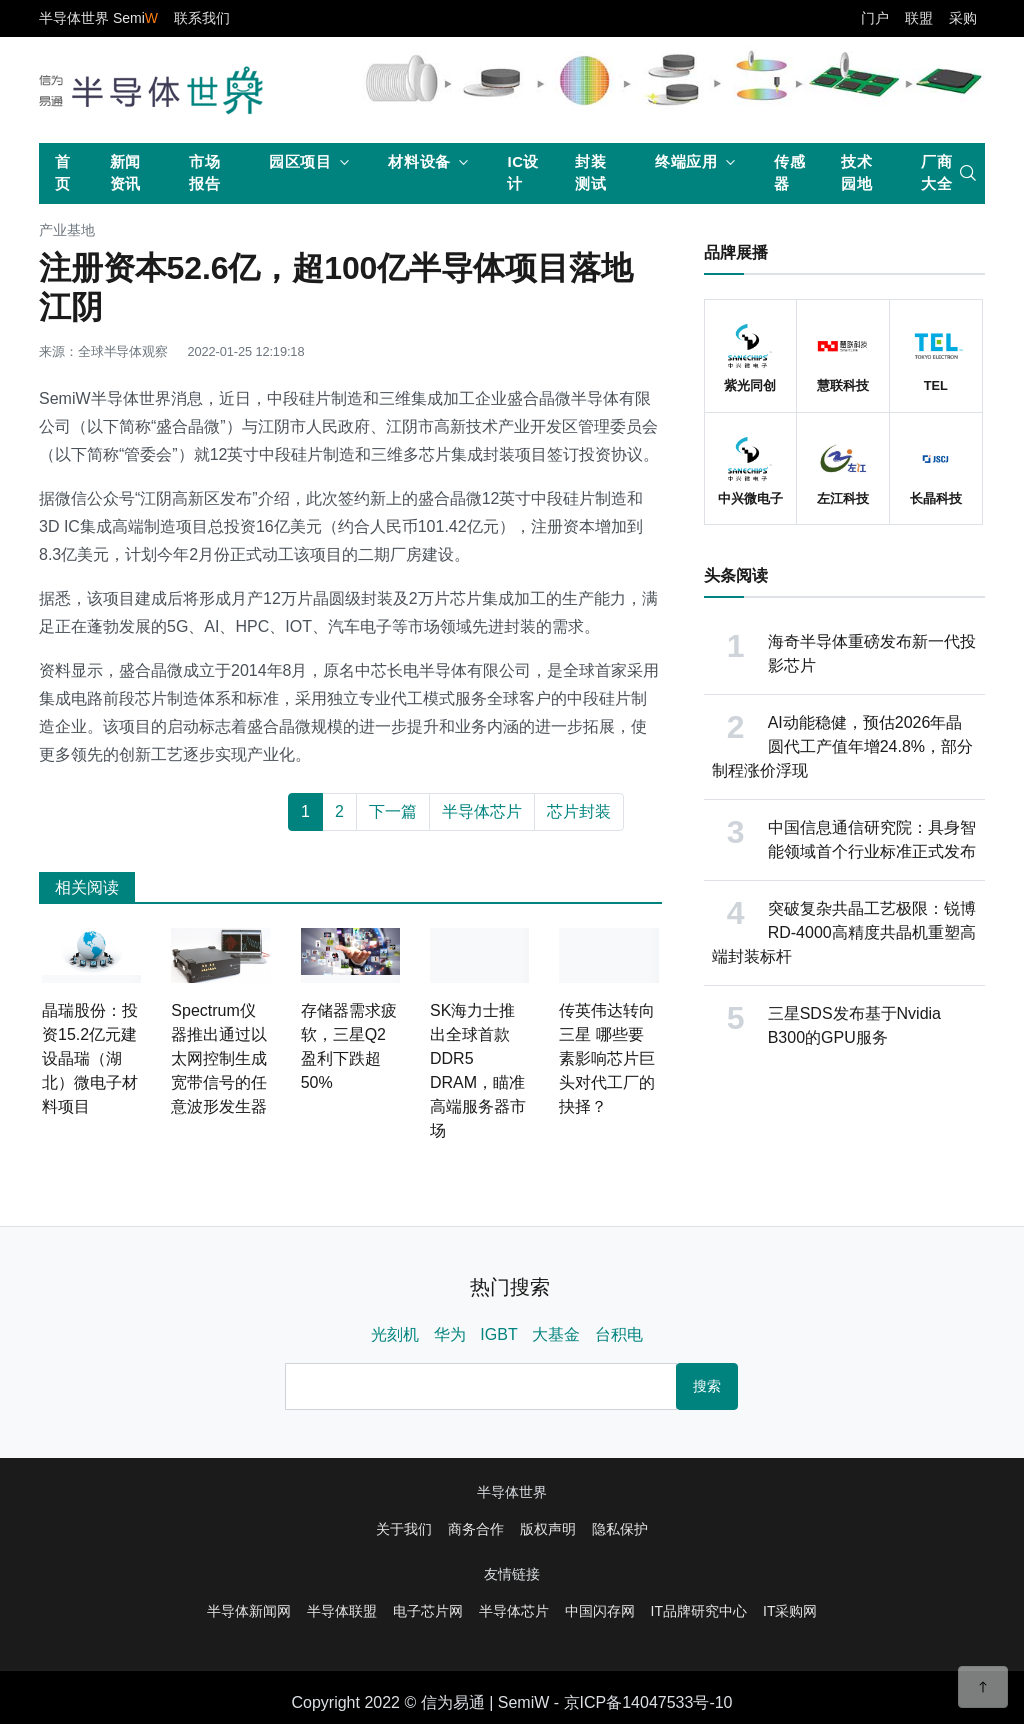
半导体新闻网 (249, 1611)
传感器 (789, 172)
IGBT (498, 1334)
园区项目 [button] (300, 161)
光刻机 (395, 1334)
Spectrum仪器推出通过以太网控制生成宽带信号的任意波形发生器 (219, 1058)
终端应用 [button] (686, 161)
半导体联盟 (342, 1611)
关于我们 (404, 1529)
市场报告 (204, 172)
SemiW (524, 1702)
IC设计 (523, 172)
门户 (875, 18)
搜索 (707, 1386)
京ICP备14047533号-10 (648, 1702)
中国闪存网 (600, 1611)
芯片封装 (579, 811)
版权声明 (548, 1529)
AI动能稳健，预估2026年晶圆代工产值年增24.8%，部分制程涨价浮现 (842, 746)
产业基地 (67, 230)
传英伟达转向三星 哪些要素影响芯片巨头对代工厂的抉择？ (607, 1058)
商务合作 (476, 1529)
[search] (968, 172)
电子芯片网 (428, 1611)
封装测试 (590, 172)
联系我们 (202, 18)
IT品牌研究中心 (699, 1611)
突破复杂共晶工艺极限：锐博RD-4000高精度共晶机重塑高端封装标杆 (844, 932)
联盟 (919, 18)
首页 (63, 172)
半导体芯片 (482, 811)
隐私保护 (620, 1529)
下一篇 (393, 811)
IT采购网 (790, 1611)
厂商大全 (936, 172)
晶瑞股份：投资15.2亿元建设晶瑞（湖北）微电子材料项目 (90, 1058)
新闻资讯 (125, 172)
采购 (963, 18)
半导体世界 (512, 1492)
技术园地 (856, 172)
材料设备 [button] (419, 161)
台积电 (619, 1334)
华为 (450, 1334)
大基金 (556, 1334)
